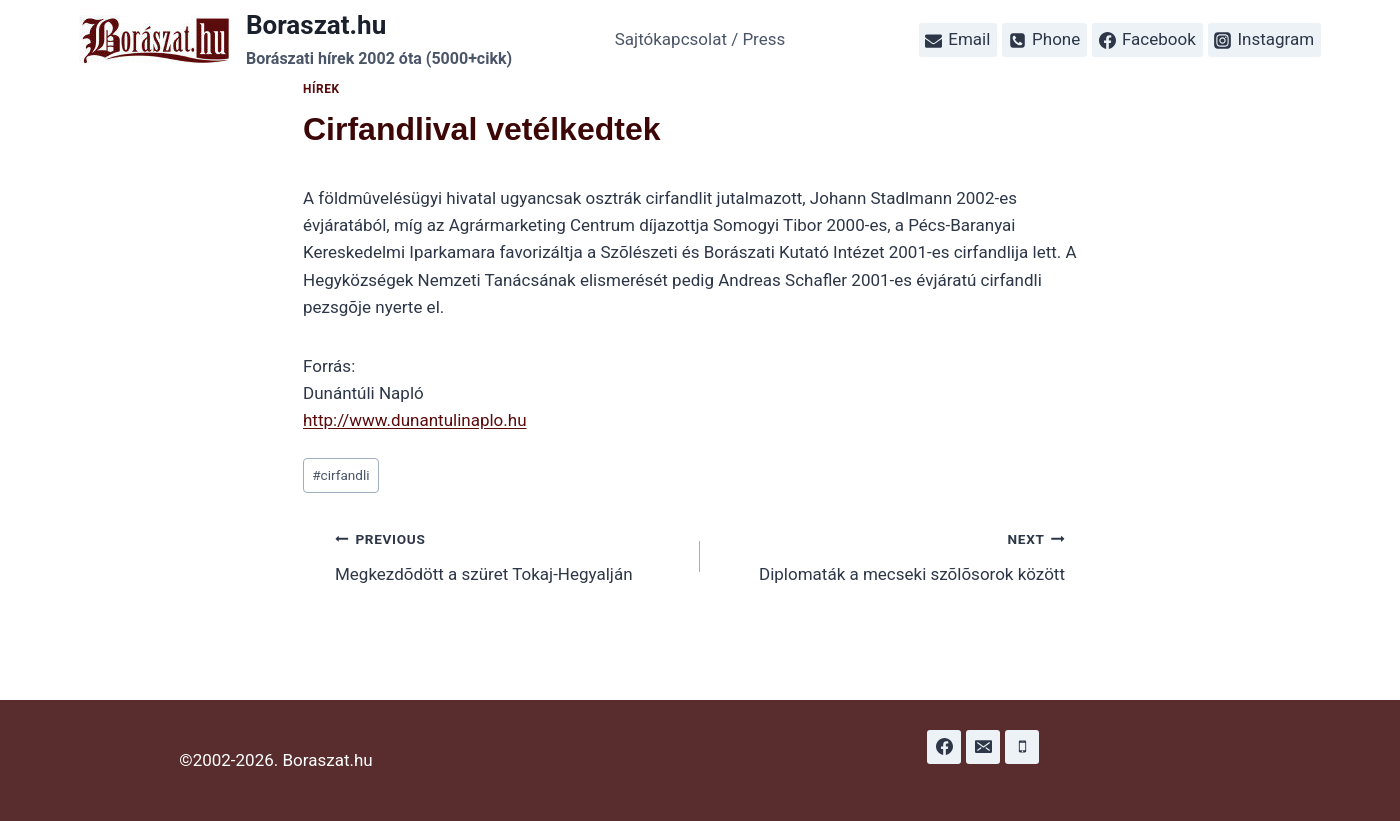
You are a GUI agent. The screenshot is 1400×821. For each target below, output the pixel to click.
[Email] (983, 747)
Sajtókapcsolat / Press (700, 39)
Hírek (321, 89)
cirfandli (340, 475)
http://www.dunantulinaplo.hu (415, 420)
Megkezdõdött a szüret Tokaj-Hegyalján (509, 554)
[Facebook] (944, 747)
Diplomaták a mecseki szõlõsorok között (891, 554)
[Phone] (1022, 747)
